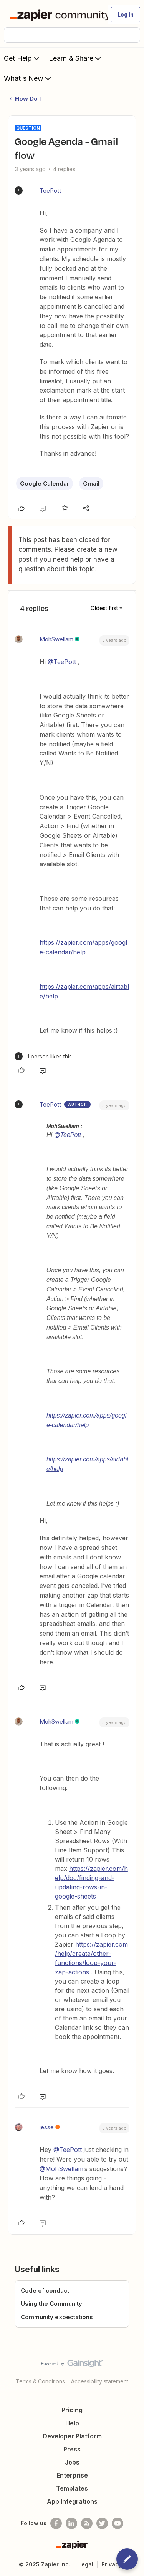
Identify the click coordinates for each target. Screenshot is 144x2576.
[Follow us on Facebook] (56, 2523)
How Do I (28, 98)
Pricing (72, 2410)
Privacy (111, 2564)
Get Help (22, 58)
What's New (28, 78)
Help (72, 2423)
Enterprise (72, 2475)
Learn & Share (76, 58)
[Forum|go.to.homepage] (55, 14)
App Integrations (72, 2501)
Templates (72, 2488)
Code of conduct (45, 2290)
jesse (47, 2127)
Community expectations (57, 2317)
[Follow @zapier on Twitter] (102, 2523)
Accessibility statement (99, 2381)
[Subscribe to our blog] (87, 2523)
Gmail (91, 483)
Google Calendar (44, 483)
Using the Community (51, 2303)
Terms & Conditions (40, 2381)
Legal (85, 2564)
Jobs (72, 2462)
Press (72, 2449)
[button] (125, 14)
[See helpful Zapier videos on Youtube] (117, 2523)
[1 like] (43, 1056)
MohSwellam (56, 639)
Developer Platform (72, 2436)
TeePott (50, 190)
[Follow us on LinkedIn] (71, 2523)
